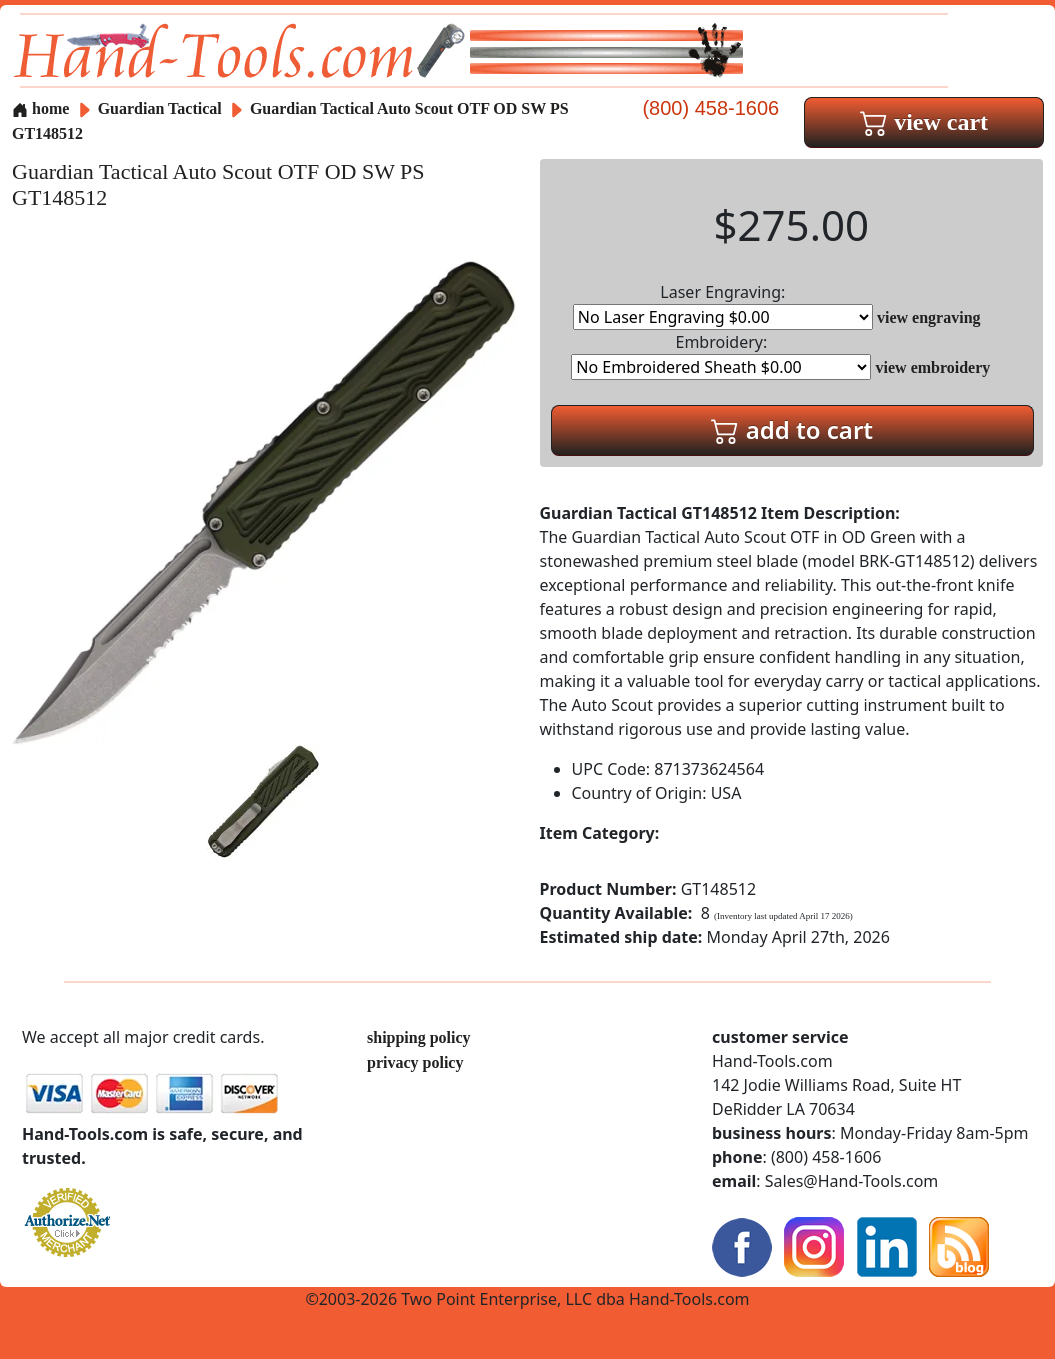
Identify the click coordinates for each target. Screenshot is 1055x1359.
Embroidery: (721, 355)
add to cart (792, 429)
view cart (924, 122)
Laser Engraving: (723, 305)
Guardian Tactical (162, 108)
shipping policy (419, 1037)
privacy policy (415, 1062)
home (40, 108)
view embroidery (933, 367)
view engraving (929, 317)
